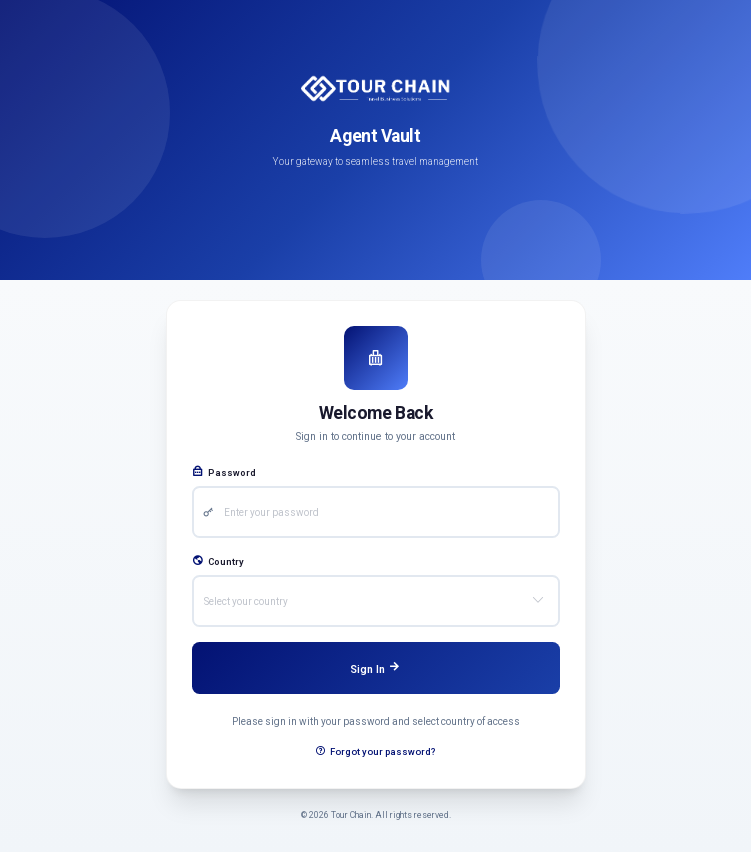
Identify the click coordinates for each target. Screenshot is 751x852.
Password (224, 472)
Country (218, 561)
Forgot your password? (375, 751)
